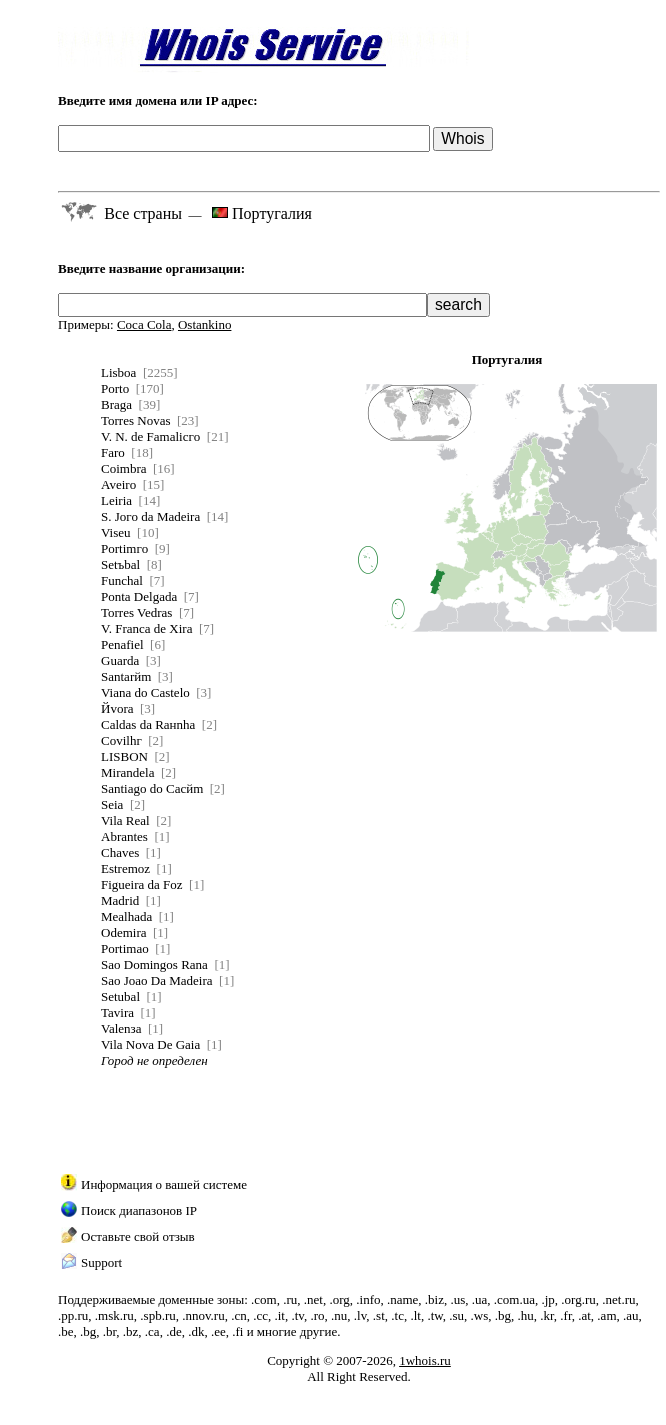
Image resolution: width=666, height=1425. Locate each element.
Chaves (120, 852)
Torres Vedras (136, 612)
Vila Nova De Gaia (150, 1044)
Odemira (123, 932)
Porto (115, 388)
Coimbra (124, 468)
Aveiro (118, 484)
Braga (116, 404)
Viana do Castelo (145, 692)
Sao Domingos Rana (154, 964)
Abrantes (124, 836)
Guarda (120, 660)
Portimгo (124, 548)
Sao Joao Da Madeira (157, 980)
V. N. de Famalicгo (150, 436)
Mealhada (126, 916)
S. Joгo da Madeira (150, 516)
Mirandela (127, 772)
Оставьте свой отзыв (138, 1236)
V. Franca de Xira (146, 628)
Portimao (125, 948)
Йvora (117, 708)
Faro (113, 452)
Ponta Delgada (139, 596)
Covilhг (121, 740)
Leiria (116, 500)
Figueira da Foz (142, 884)
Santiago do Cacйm (152, 788)
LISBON (124, 756)
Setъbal (120, 564)
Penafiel (122, 644)
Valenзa (121, 1028)
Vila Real (125, 820)
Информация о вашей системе (164, 1184)
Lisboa (118, 372)
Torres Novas (136, 420)
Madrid (120, 900)
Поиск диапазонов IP (139, 1210)
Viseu (116, 532)
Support (101, 1262)
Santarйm (126, 676)
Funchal (122, 580)
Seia (112, 804)
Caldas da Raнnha (148, 724)
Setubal (120, 996)
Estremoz (125, 868)
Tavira (117, 1012)
